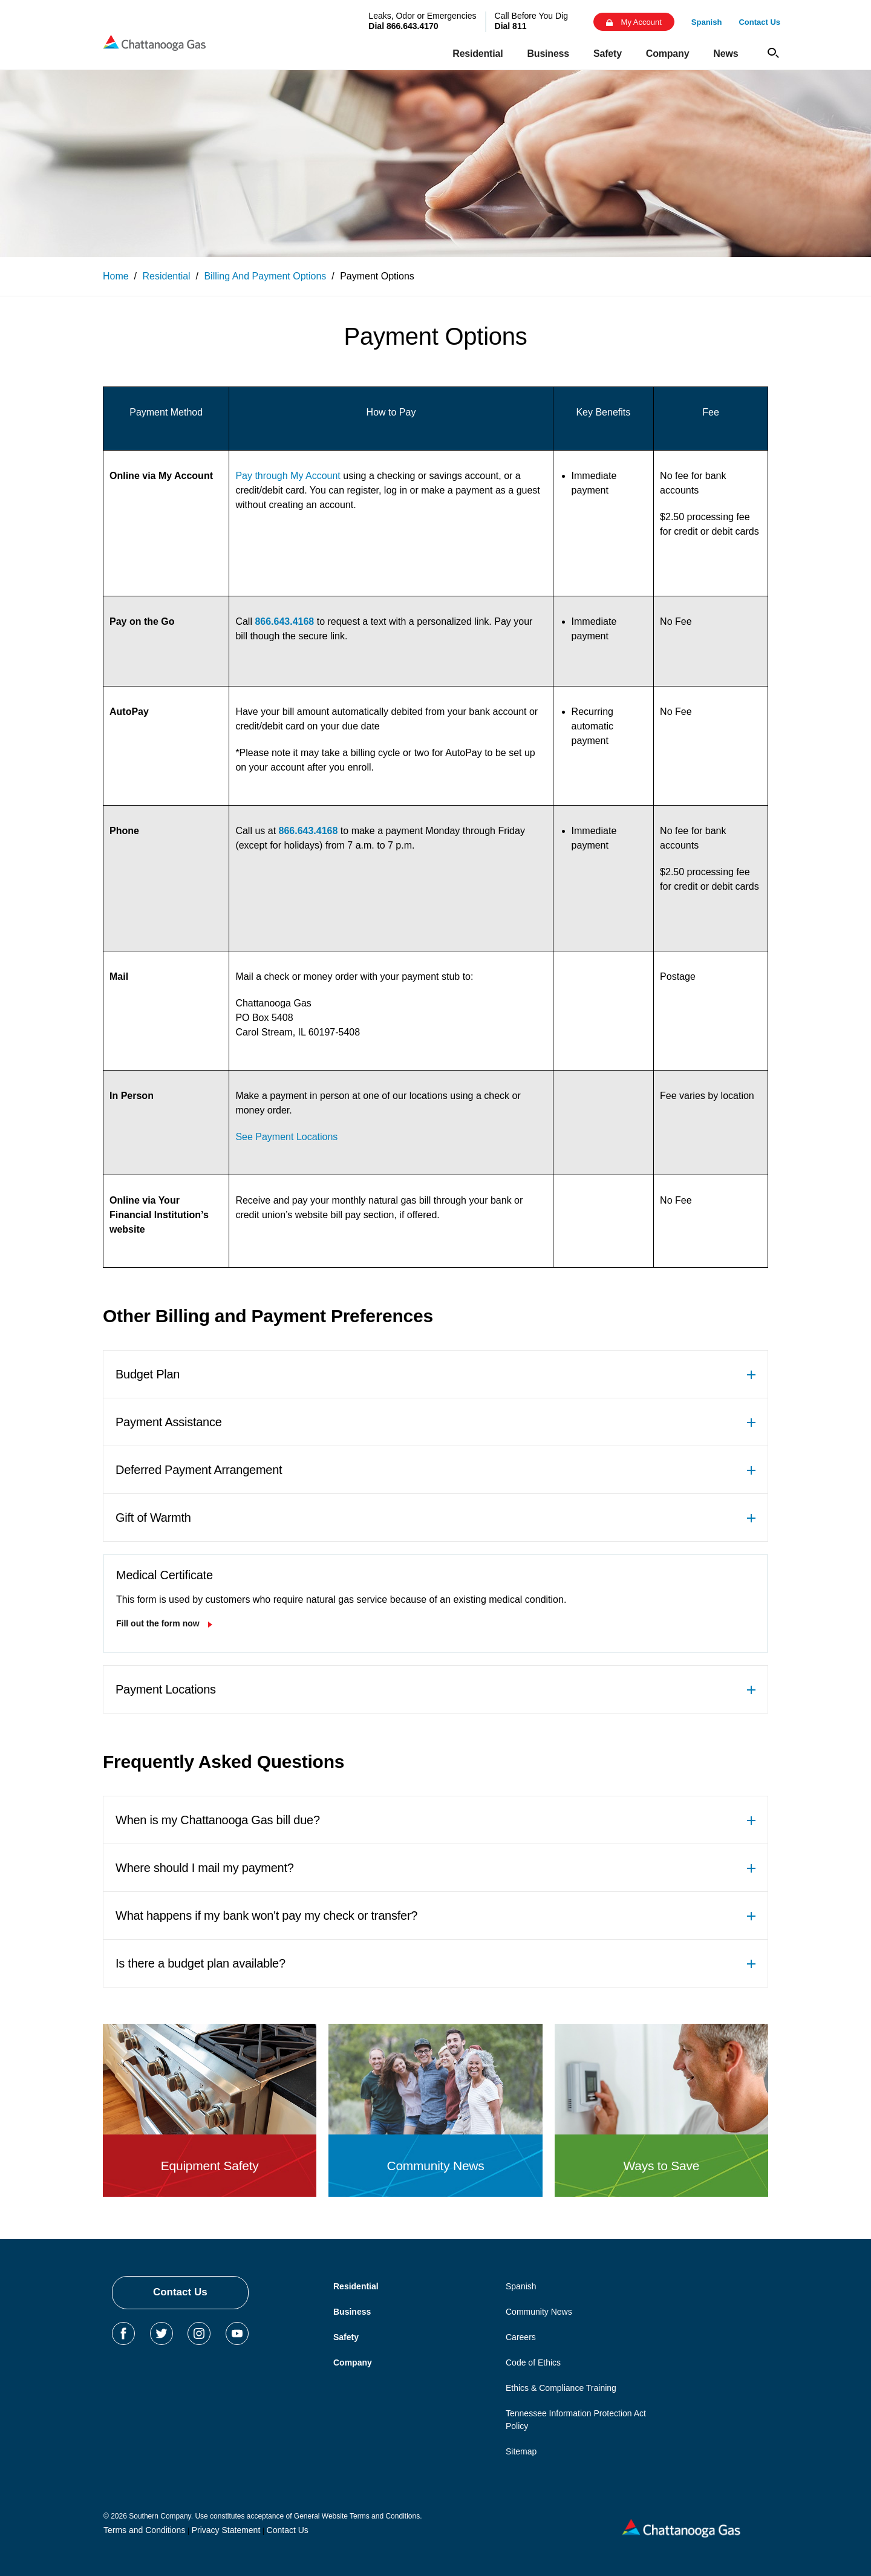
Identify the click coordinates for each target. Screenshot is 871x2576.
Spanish (521, 2286)
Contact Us (180, 2292)
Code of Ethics (533, 2362)
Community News (539, 2312)
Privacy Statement (226, 2530)
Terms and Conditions (144, 2530)
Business (352, 2312)
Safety (346, 2337)
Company (352, 2362)
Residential (356, 2286)
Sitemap (521, 2451)
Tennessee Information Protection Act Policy (576, 2419)
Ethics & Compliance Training (561, 2388)
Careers (521, 2337)
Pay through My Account (287, 476)
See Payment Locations (286, 1137)
